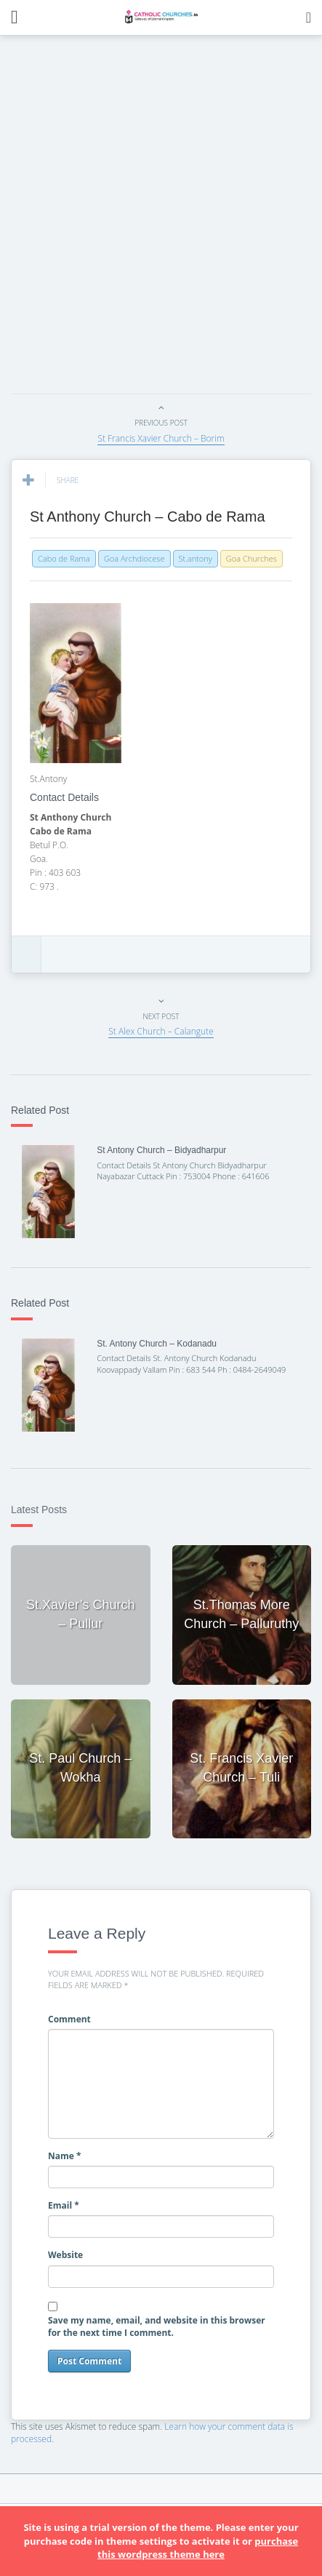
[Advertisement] (161, 218)
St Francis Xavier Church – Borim (160, 438)
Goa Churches (251, 558)
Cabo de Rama (64, 558)
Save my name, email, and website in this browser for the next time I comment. (156, 2326)
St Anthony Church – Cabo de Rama (147, 517)
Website (65, 2255)
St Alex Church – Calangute (160, 1031)
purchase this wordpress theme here (197, 2548)
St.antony (195, 558)
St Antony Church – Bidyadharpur (161, 1150)
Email (63, 2205)
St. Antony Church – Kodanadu (157, 1344)
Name (64, 2156)
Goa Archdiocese (134, 558)
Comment (69, 2019)
